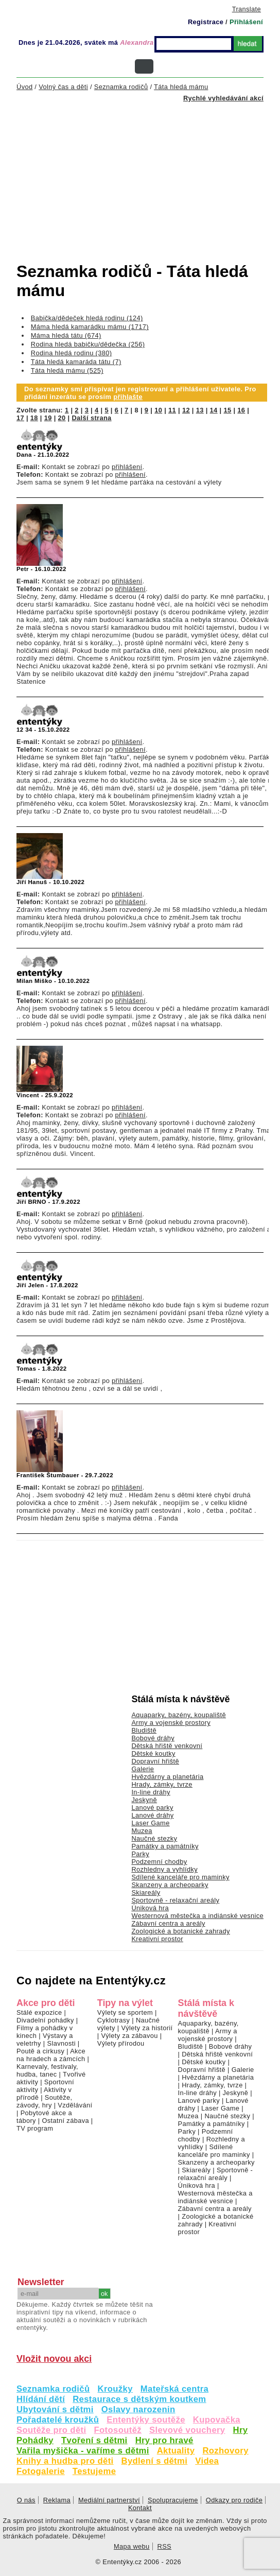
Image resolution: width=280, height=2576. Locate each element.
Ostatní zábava (65, 2120)
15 (227, 410)
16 (241, 410)
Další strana (91, 418)
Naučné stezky (154, 1838)
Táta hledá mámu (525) (67, 370)
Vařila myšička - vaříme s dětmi (82, 2451)
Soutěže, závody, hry (44, 2101)
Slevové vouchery (187, 2430)
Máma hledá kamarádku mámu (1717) (90, 327)
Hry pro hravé (164, 2440)
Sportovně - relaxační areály (175, 1900)
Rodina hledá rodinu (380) (71, 353)
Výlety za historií (146, 2028)
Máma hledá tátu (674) (66, 335)
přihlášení (127, 467)
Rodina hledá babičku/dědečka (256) (88, 344)
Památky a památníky (164, 1846)
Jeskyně (144, 1800)
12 (186, 410)
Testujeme (94, 2471)
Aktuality (176, 2451)
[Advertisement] (148, 173)
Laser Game (150, 1823)
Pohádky (35, 2440)
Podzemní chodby (159, 1861)
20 (62, 418)
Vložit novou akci (54, 2359)
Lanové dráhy (152, 1815)
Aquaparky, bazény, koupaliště (178, 1715)
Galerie (142, 1769)
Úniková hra (150, 1908)
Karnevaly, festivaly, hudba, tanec (47, 2070)
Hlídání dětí (40, 2399)
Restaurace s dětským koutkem (139, 2399)
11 (172, 410)
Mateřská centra (174, 2389)
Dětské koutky (153, 1753)
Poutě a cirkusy (40, 2051)
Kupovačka (216, 2420)
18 (34, 418)
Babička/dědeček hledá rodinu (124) (87, 318)
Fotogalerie (40, 2471)
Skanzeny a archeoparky (169, 1885)
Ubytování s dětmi (55, 2409)
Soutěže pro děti (51, 2430)
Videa (207, 2461)
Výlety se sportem (125, 2012)
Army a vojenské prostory (171, 1722)
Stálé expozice (39, 2012)
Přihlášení (246, 22)
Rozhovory (225, 2451)
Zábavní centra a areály (168, 1923)
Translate (246, 9)
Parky (140, 1854)
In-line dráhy (150, 1792)
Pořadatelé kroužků (57, 2420)
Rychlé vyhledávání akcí (223, 98)
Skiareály (145, 1892)
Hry (240, 2430)
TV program (34, 2128)
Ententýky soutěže (146, 2420)
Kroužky (115, 2389)
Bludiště (143, 1730)
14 (214, 410)
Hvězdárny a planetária (167, 1776)
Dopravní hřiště (155, 1761)
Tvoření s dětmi (94, 2440)
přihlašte (128, 397)
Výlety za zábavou (129, 2035)
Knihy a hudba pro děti (65, 2461)
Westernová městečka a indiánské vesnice (197, 1916)
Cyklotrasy (113, 2020)
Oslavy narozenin (138, 2409)
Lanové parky (152, 1807)
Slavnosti (61, 2043)
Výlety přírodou (121, 2043)
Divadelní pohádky (45, 2020)
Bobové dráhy (152, 1738)
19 (48, 418)
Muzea (141, 1831)
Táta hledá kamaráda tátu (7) (76, 362)
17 (20, 418)
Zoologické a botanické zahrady (180, 1931)
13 (200, 410)
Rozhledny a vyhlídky (164, 1869)
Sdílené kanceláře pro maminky (180, 1877)
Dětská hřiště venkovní (166, 1746)
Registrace (205, 22)
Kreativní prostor (157, 1939)
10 (158, 410)
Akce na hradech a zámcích (50, 2055)
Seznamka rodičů (53, 2389)
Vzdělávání (75, 2105)
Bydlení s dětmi (154, 2461)
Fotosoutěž (118, 2430)
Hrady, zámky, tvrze (161, 1784)
